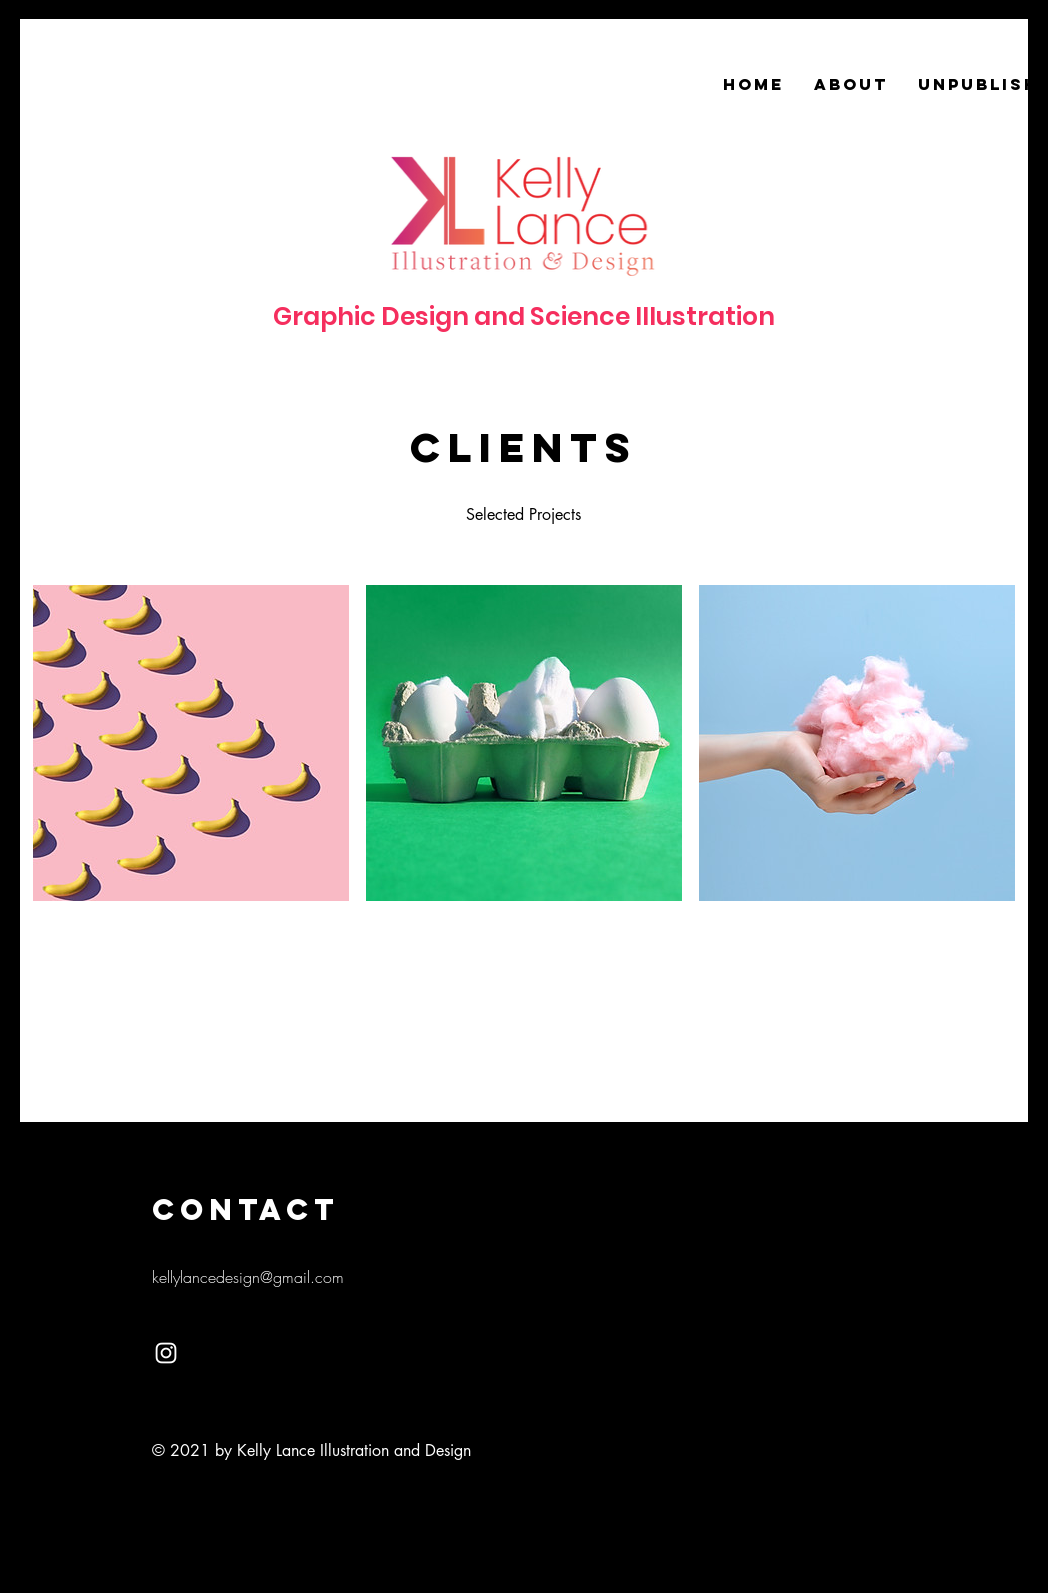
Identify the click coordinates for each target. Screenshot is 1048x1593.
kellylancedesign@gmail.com (248, 1277)
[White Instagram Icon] (166, 1353)
